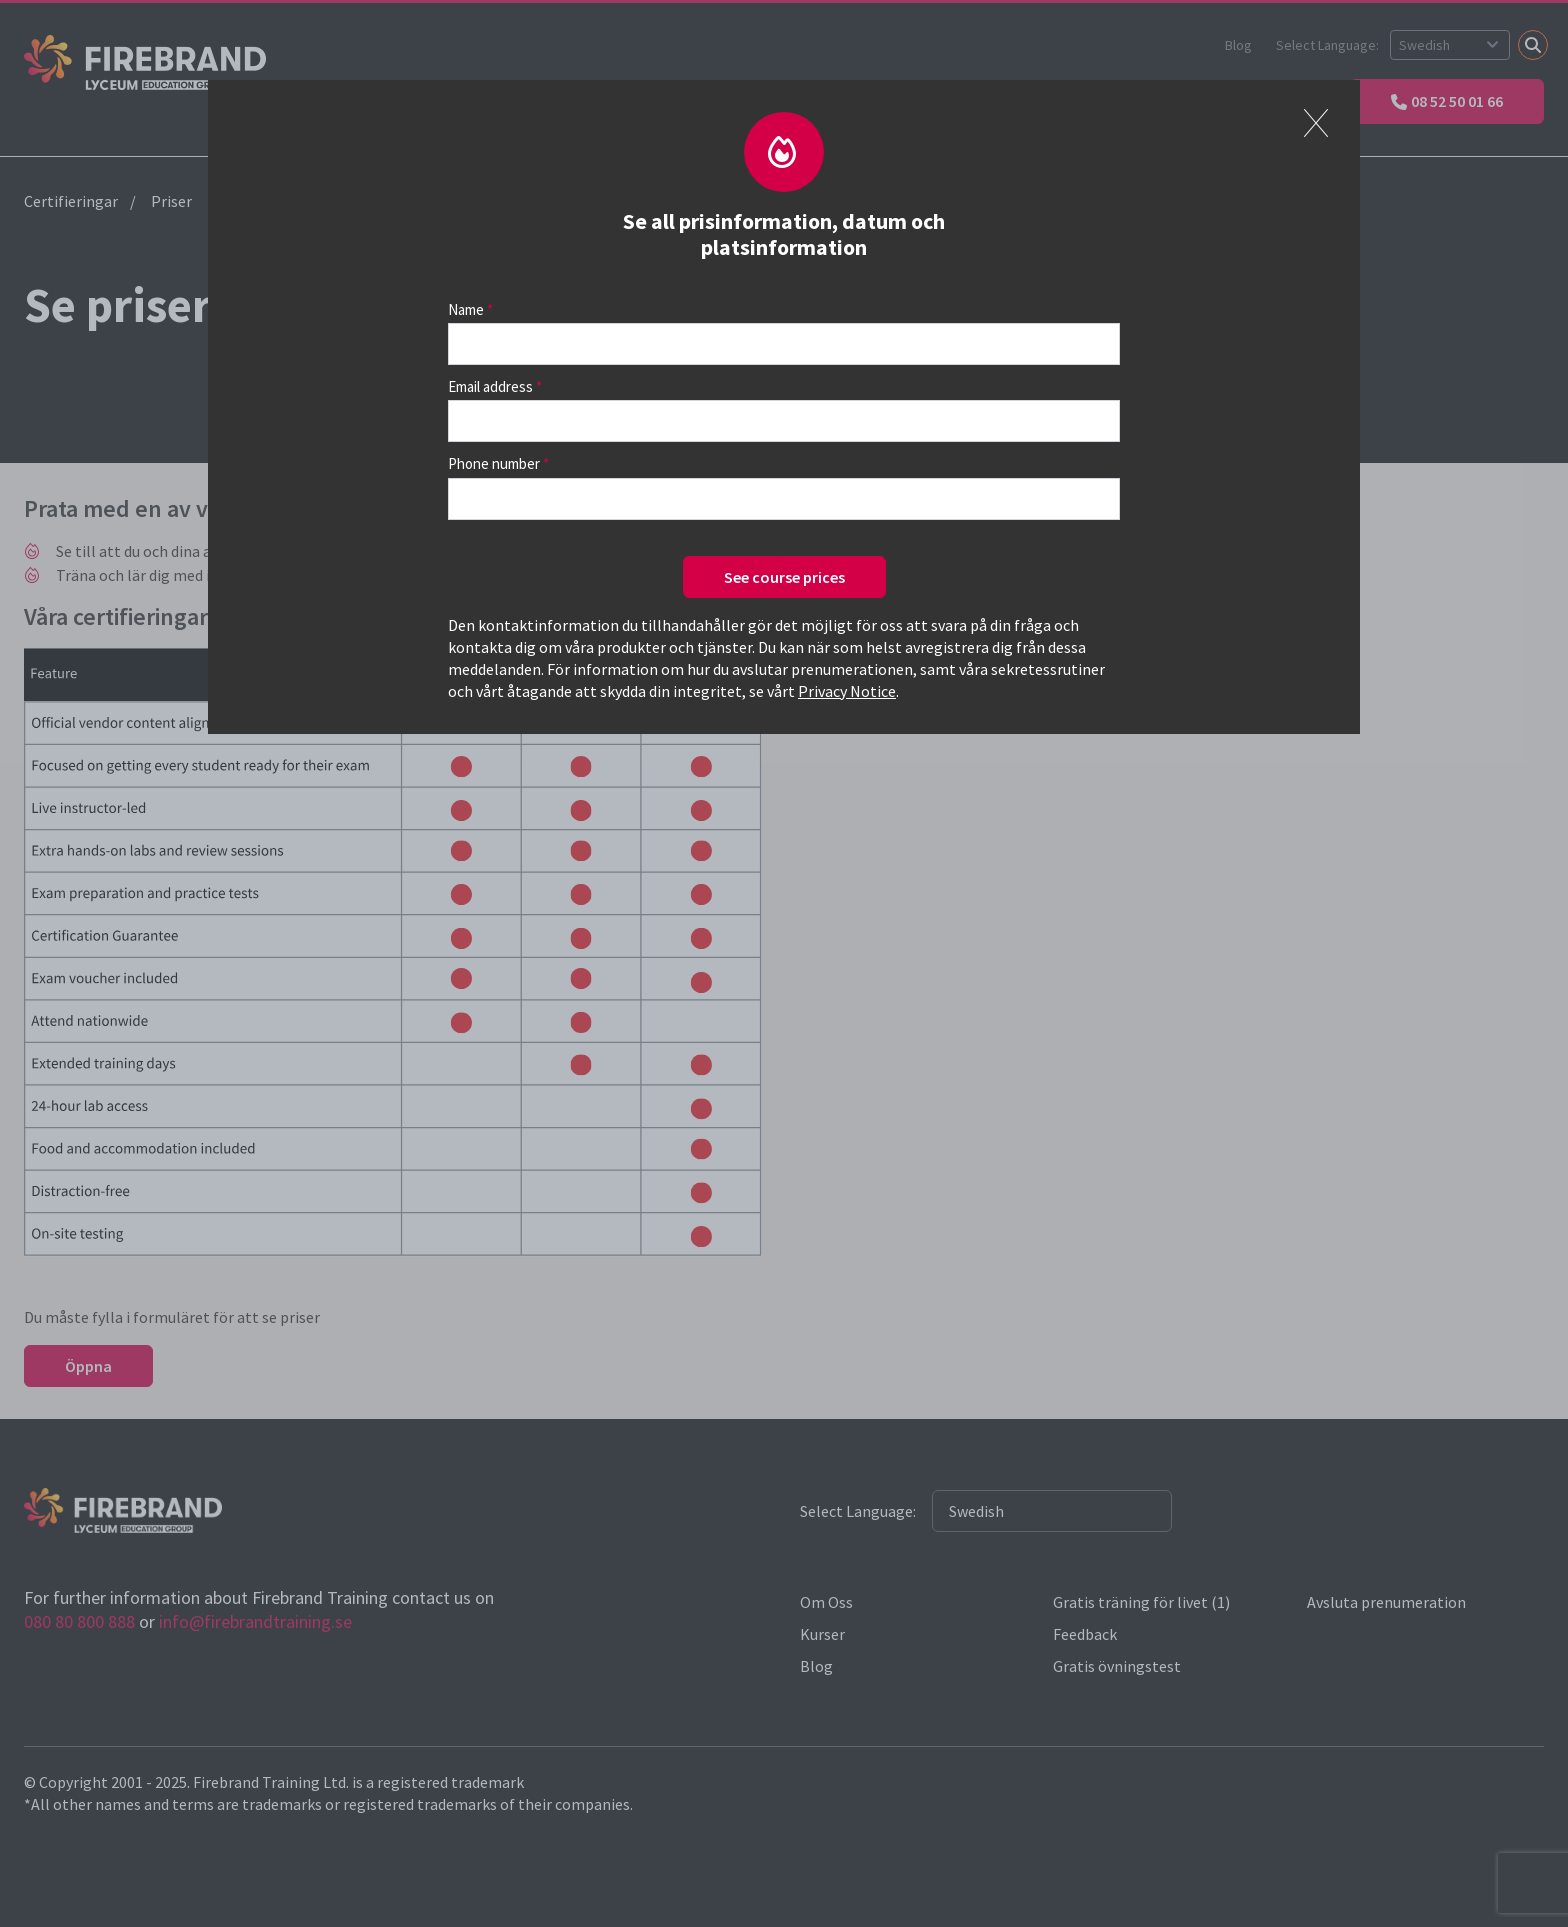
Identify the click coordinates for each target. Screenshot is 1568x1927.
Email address (490, 386)
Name (466, 309)
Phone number (494, 463)
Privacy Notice (847, 691)
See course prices (784, 577)
